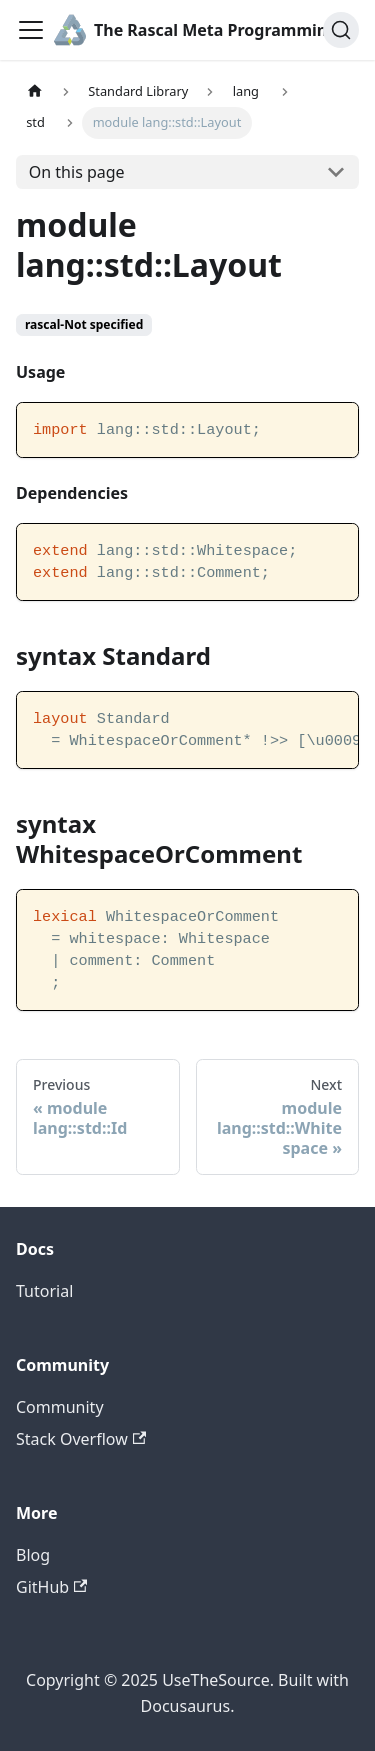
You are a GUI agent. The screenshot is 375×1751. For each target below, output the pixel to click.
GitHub (51, 1587)
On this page (77, 172)
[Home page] (35, 91)
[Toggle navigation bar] (31, 30)
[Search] (341, 30)
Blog (33, 1555)
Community (60, 1407)
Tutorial (44, 1291)
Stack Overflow (81, 1439)
